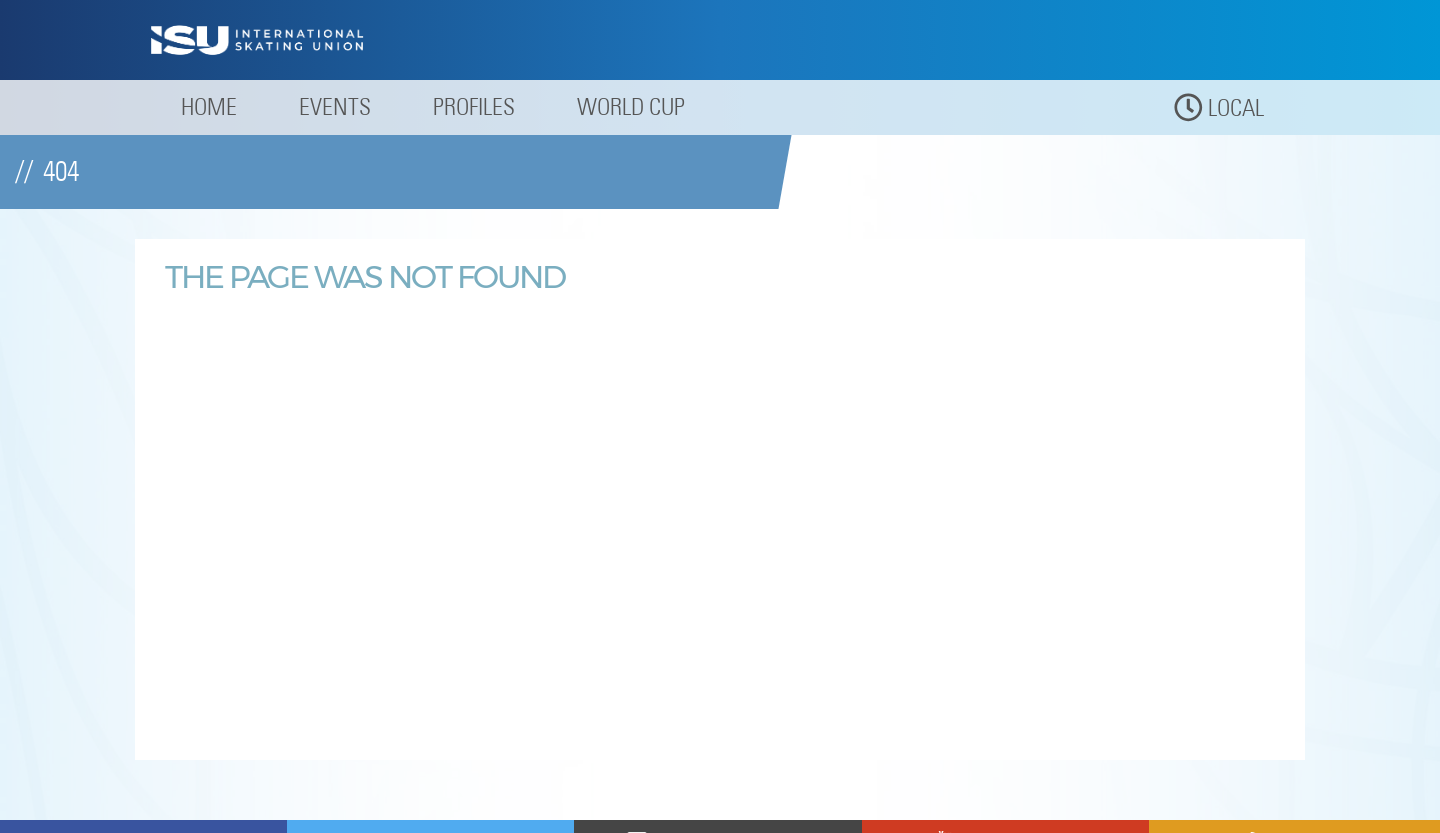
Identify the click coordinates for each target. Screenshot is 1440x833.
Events (335, 106)
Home (209, 106)
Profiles (474, 106)
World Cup (631, 106)
